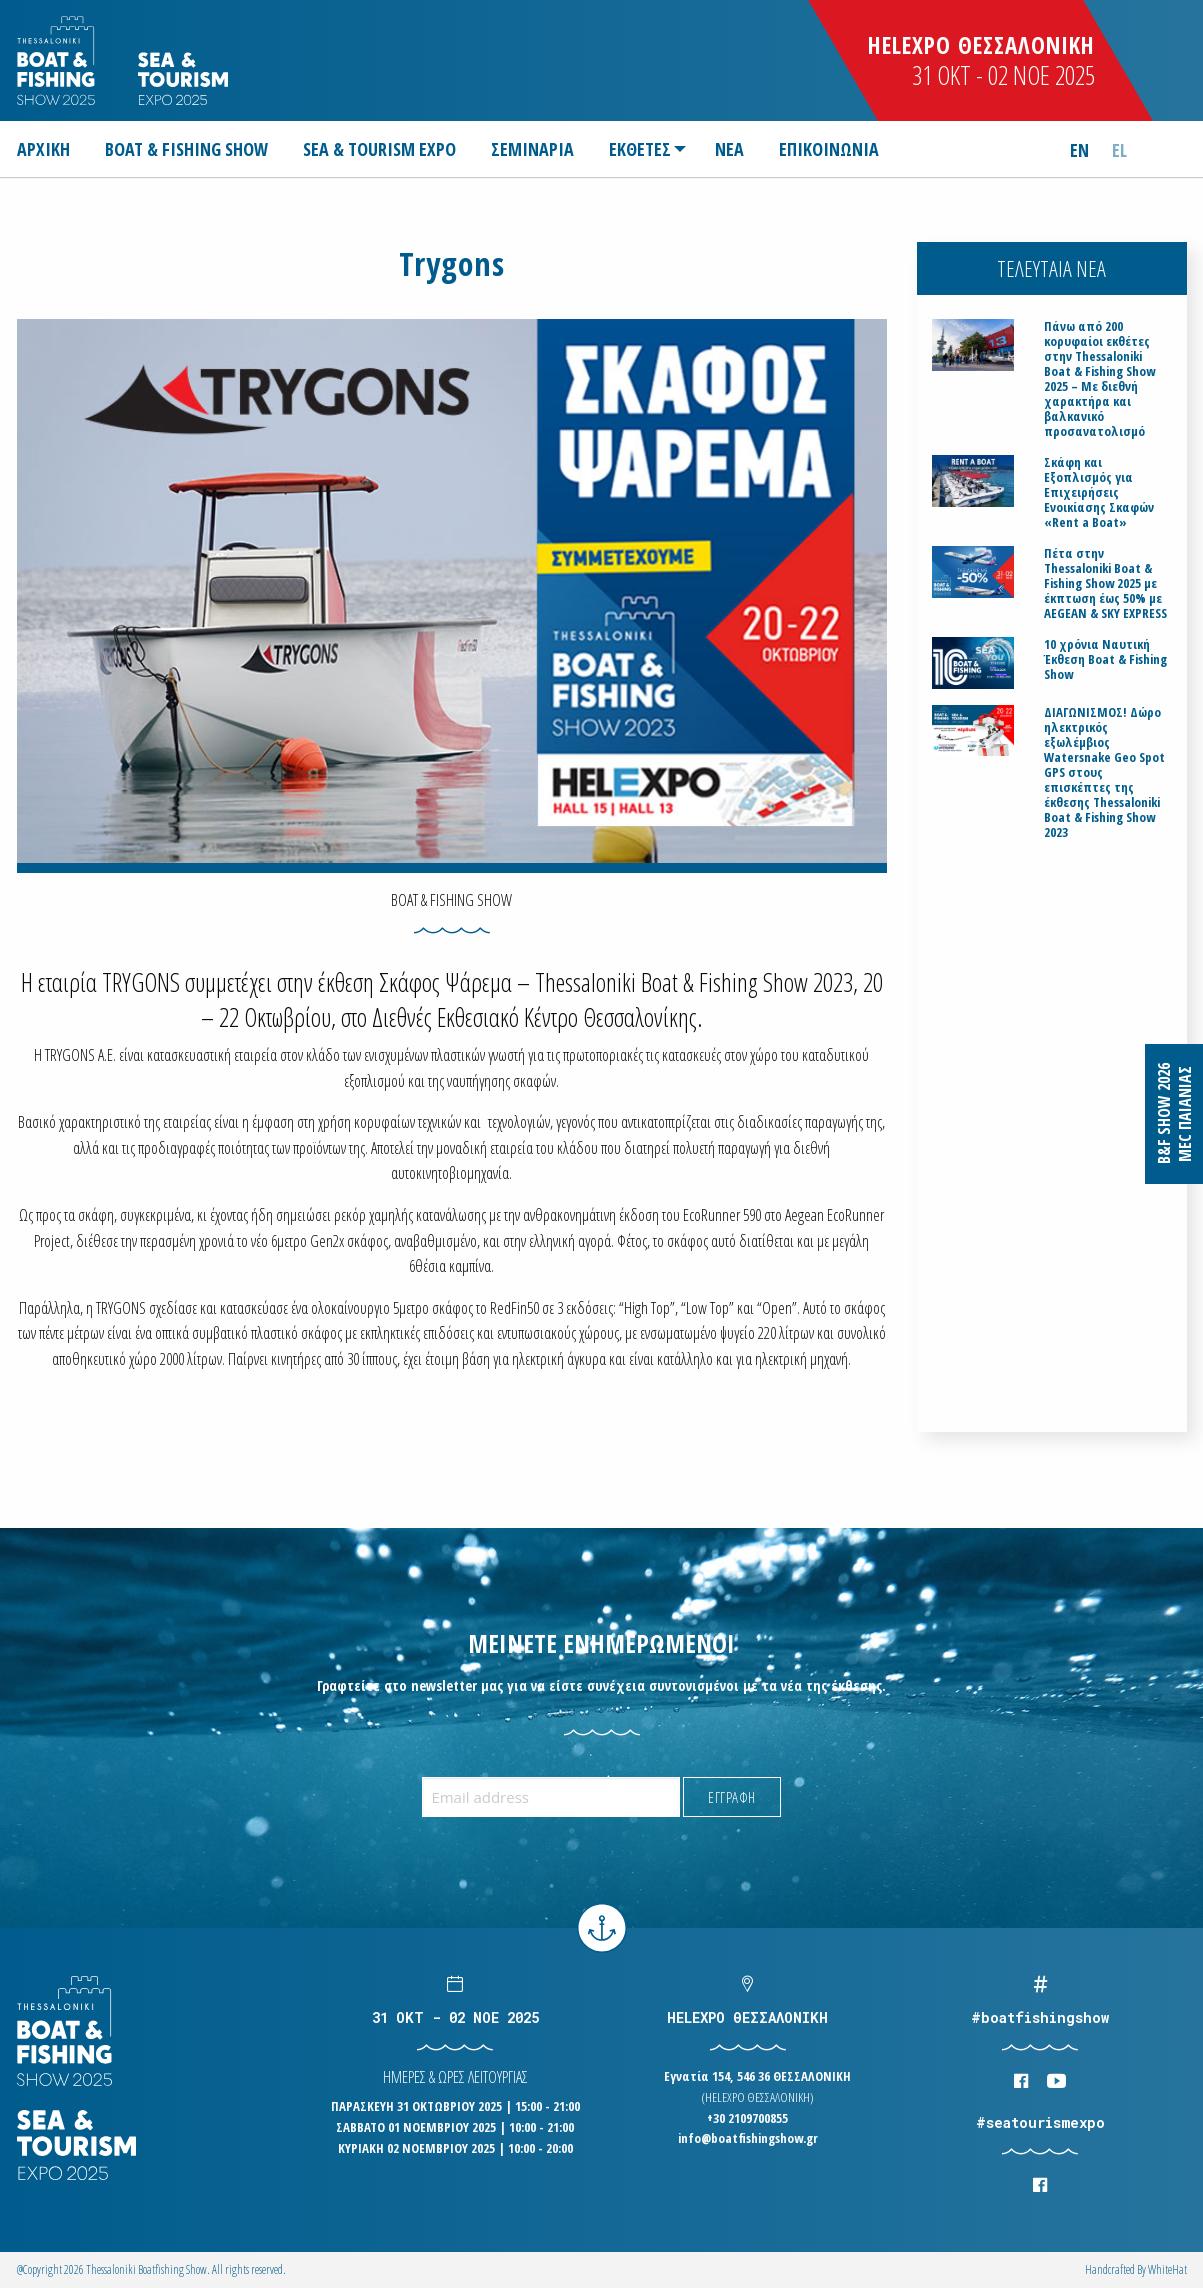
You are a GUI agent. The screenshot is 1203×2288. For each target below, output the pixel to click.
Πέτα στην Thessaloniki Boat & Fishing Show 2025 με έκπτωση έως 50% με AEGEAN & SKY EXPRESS (1105, 583)
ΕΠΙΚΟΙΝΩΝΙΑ (829, 149)
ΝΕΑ (729, 149)
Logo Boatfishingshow (57, 60)
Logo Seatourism (183, 78)
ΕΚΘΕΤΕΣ (640, 149)
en (1079, 150)
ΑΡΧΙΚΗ (43, 149)
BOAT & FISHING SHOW (186, 149)
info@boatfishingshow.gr (748, 2138)
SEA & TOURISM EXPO (379, 149)
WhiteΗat (1167, 2269)
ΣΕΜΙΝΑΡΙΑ (532, 149)
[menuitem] (51, 149)
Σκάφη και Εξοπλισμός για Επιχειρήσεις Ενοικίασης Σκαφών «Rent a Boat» (1099, 492)
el (1119, 150)
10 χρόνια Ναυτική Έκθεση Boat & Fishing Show (1105, 659)
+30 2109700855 (747, 2118)
